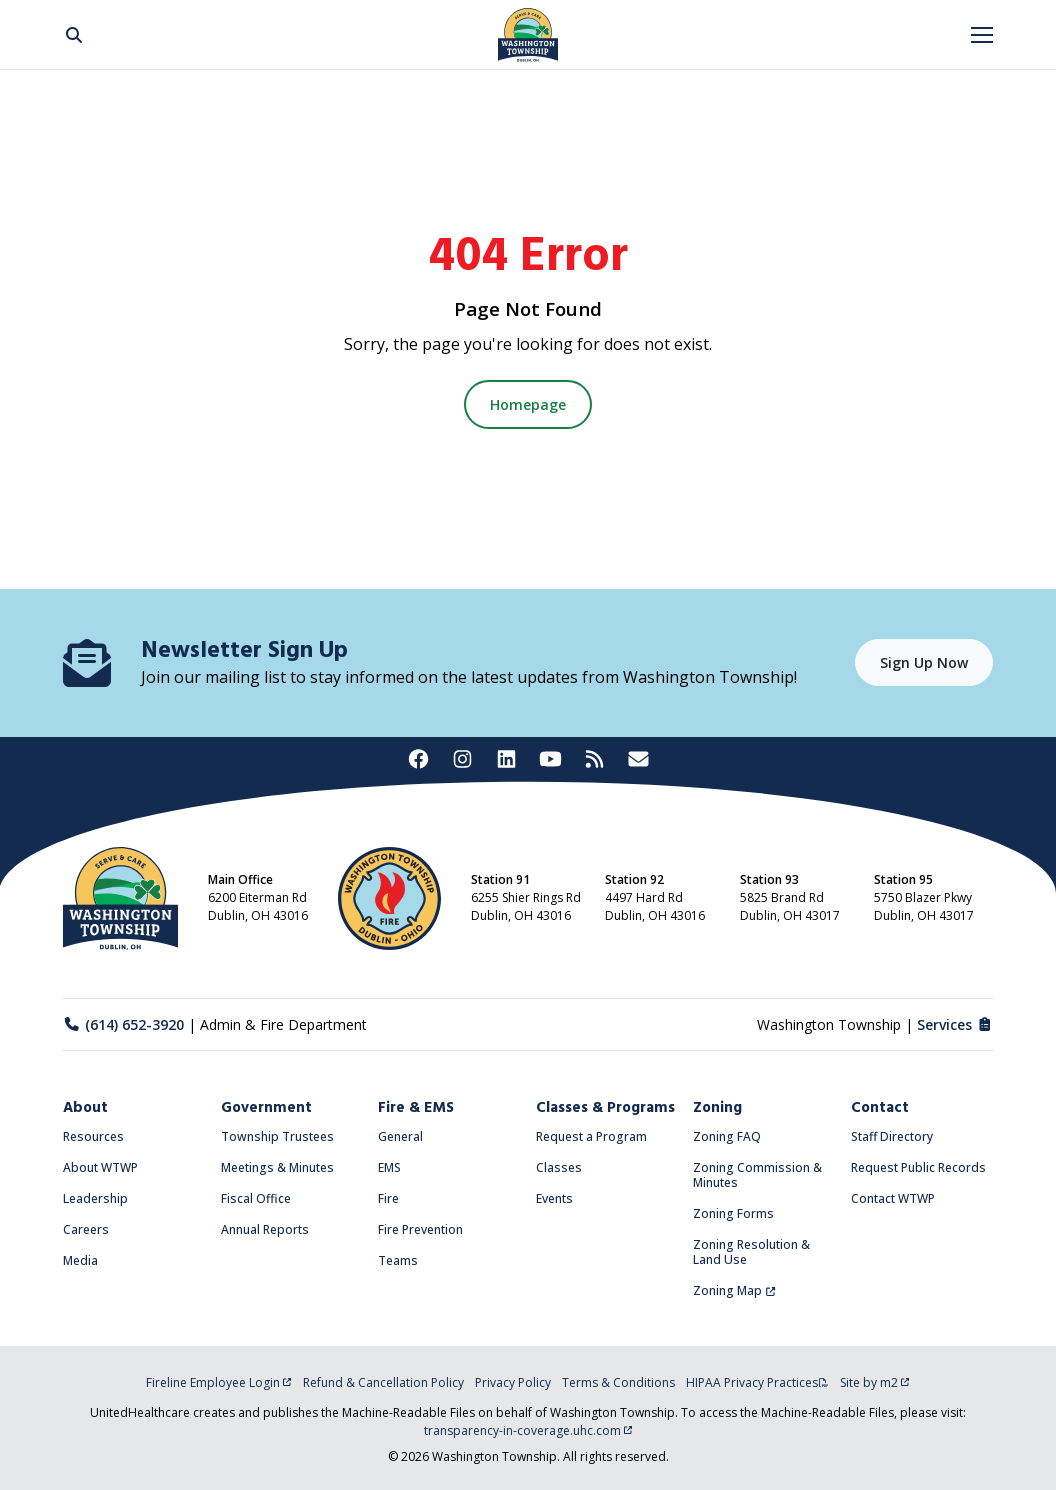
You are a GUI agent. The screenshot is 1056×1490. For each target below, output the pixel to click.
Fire (388, 1198)
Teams (398, 1260)
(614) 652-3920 (123, 1024)
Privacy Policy (513, 1382)
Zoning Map (734, 1290)
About (85, 1108)
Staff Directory (892, 1136)
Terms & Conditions (618, 1382)
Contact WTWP (893, 1198)
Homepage (528, 404)
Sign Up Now (924, 662)
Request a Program (591, 1136)
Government (266, 1108)
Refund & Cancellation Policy (383, 1382)
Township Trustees (277, 1136)
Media (80, 1260)
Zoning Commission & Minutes (757, 1175)
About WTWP (100, 1167)
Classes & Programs (605, 1108)
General (400, 1136)
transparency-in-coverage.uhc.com (528, 1430)
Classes (559, 1167)
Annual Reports (265, 1229)
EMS (389, 1167)
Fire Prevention (420, 1229)
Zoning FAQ (727, 1136)
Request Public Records (918, 1167)
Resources (93, 1136)
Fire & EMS (416, 1108)
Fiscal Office (256, 1198)
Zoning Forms (733, 1213)
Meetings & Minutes (277, 1167)
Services (955, 1024)
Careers (86, 1229)
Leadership (95, 1198)
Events (554, 1198)
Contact (880, 1108)
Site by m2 (875, 1382)
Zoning (717, 1108)
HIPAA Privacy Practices (757, 1382)
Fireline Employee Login (219, 1382)
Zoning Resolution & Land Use (751, 1252)
